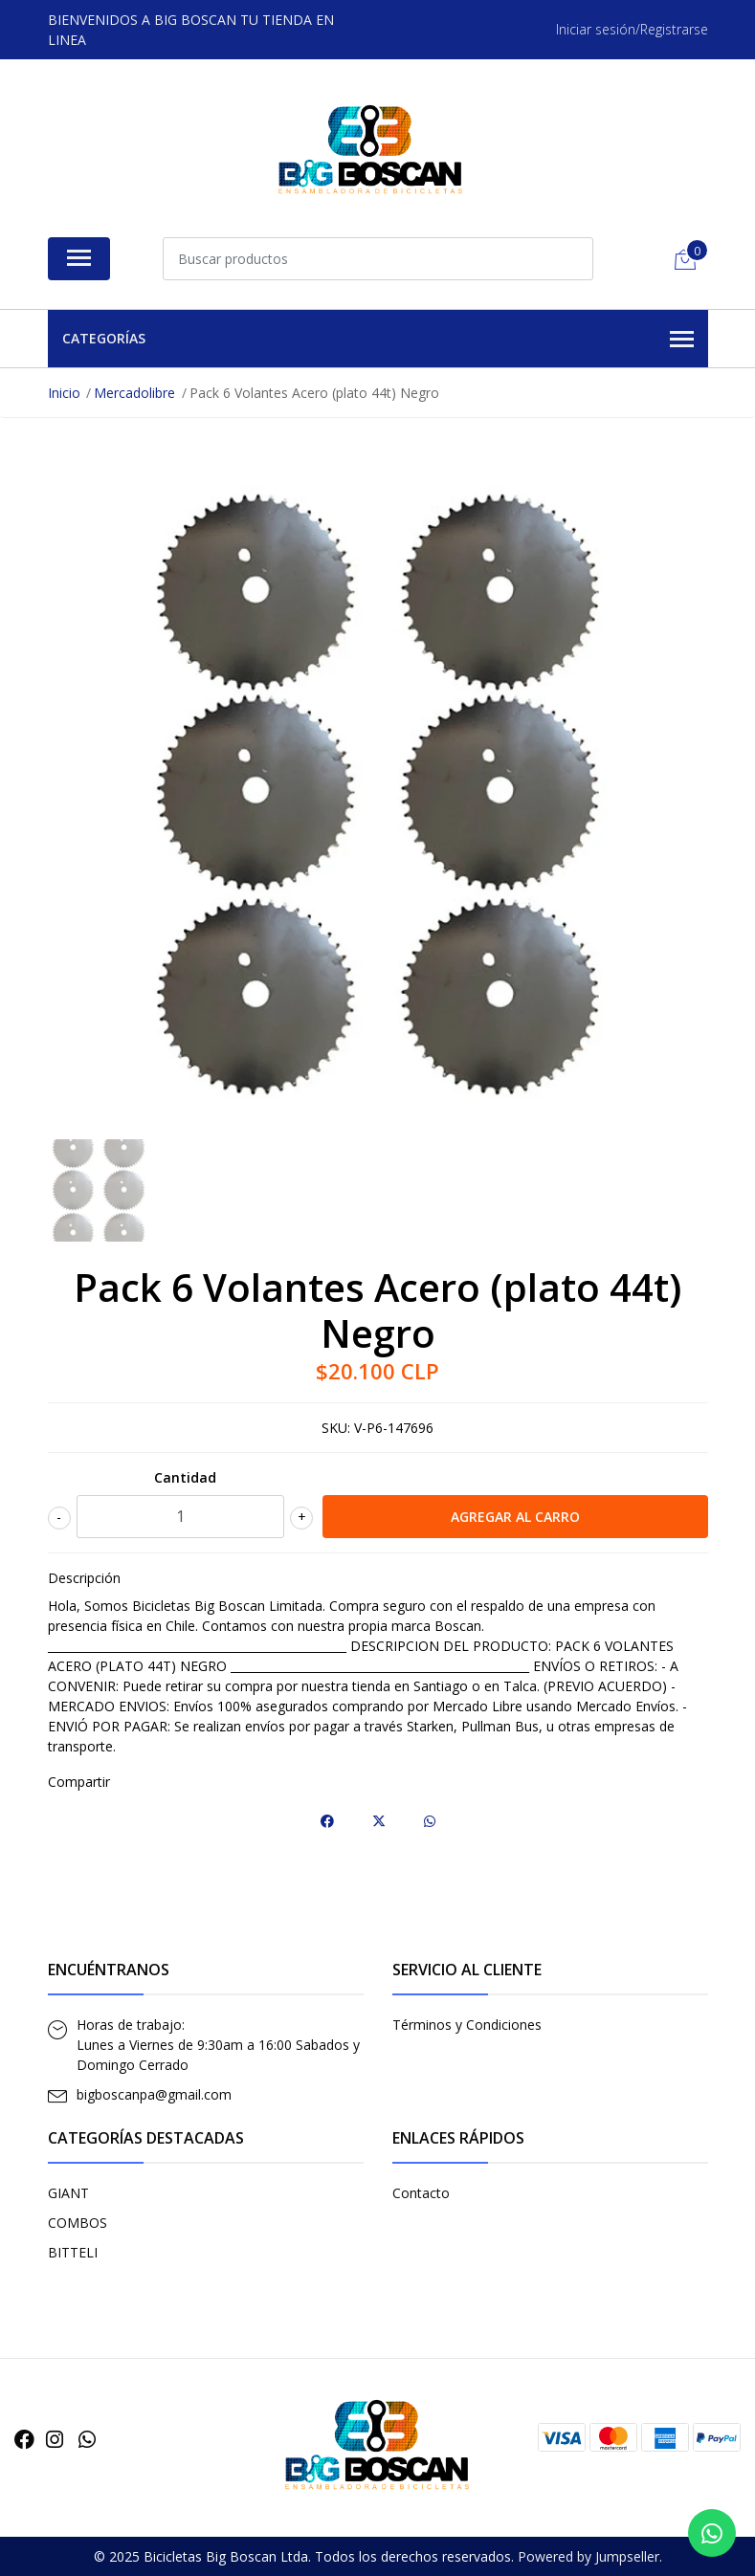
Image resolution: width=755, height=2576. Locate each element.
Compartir (79, 1781)
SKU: (336, 1428)
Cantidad (185, 1477)
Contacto (421, 2193)
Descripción (84, 1578)
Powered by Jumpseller (588, 2556)
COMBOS (77, 2222)
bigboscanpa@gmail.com (154, 2094)
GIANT (68, 2193)
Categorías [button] (378, 339)
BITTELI (73, 2252)
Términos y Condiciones (467, 2024)
